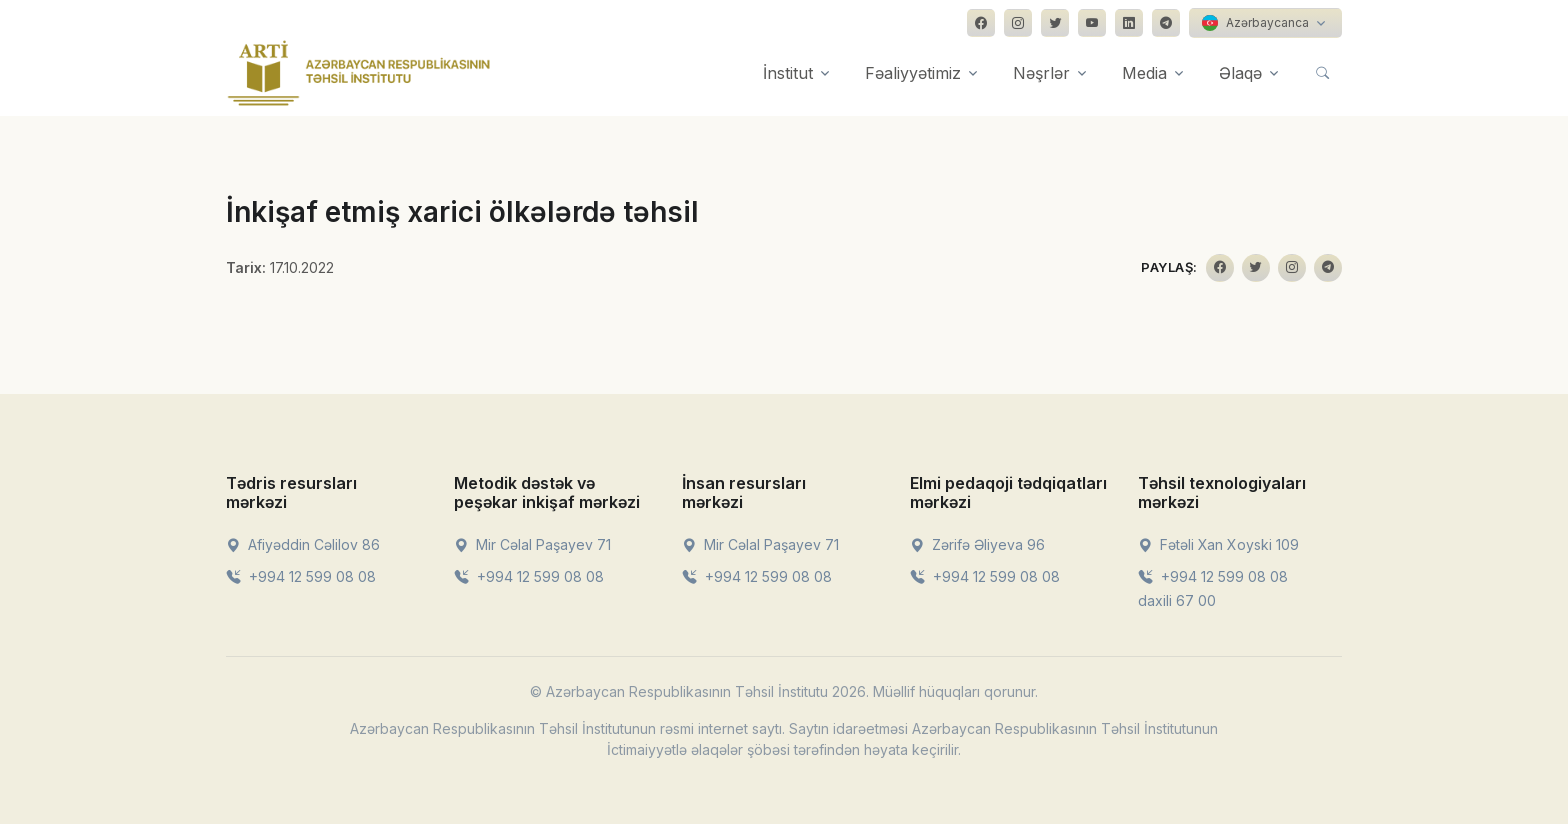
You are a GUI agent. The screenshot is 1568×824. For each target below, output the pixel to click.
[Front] (359, 73)
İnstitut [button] (788, 73)
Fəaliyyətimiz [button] (913, 73)
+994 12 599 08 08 (301, 576)
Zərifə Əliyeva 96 (977, 544)
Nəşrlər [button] (1041, 73)
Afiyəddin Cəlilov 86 (303, 544)
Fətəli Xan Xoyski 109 (1218, 544)
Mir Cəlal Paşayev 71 (532, 544)
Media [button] (1144, 73)
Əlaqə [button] (1240, 73)
